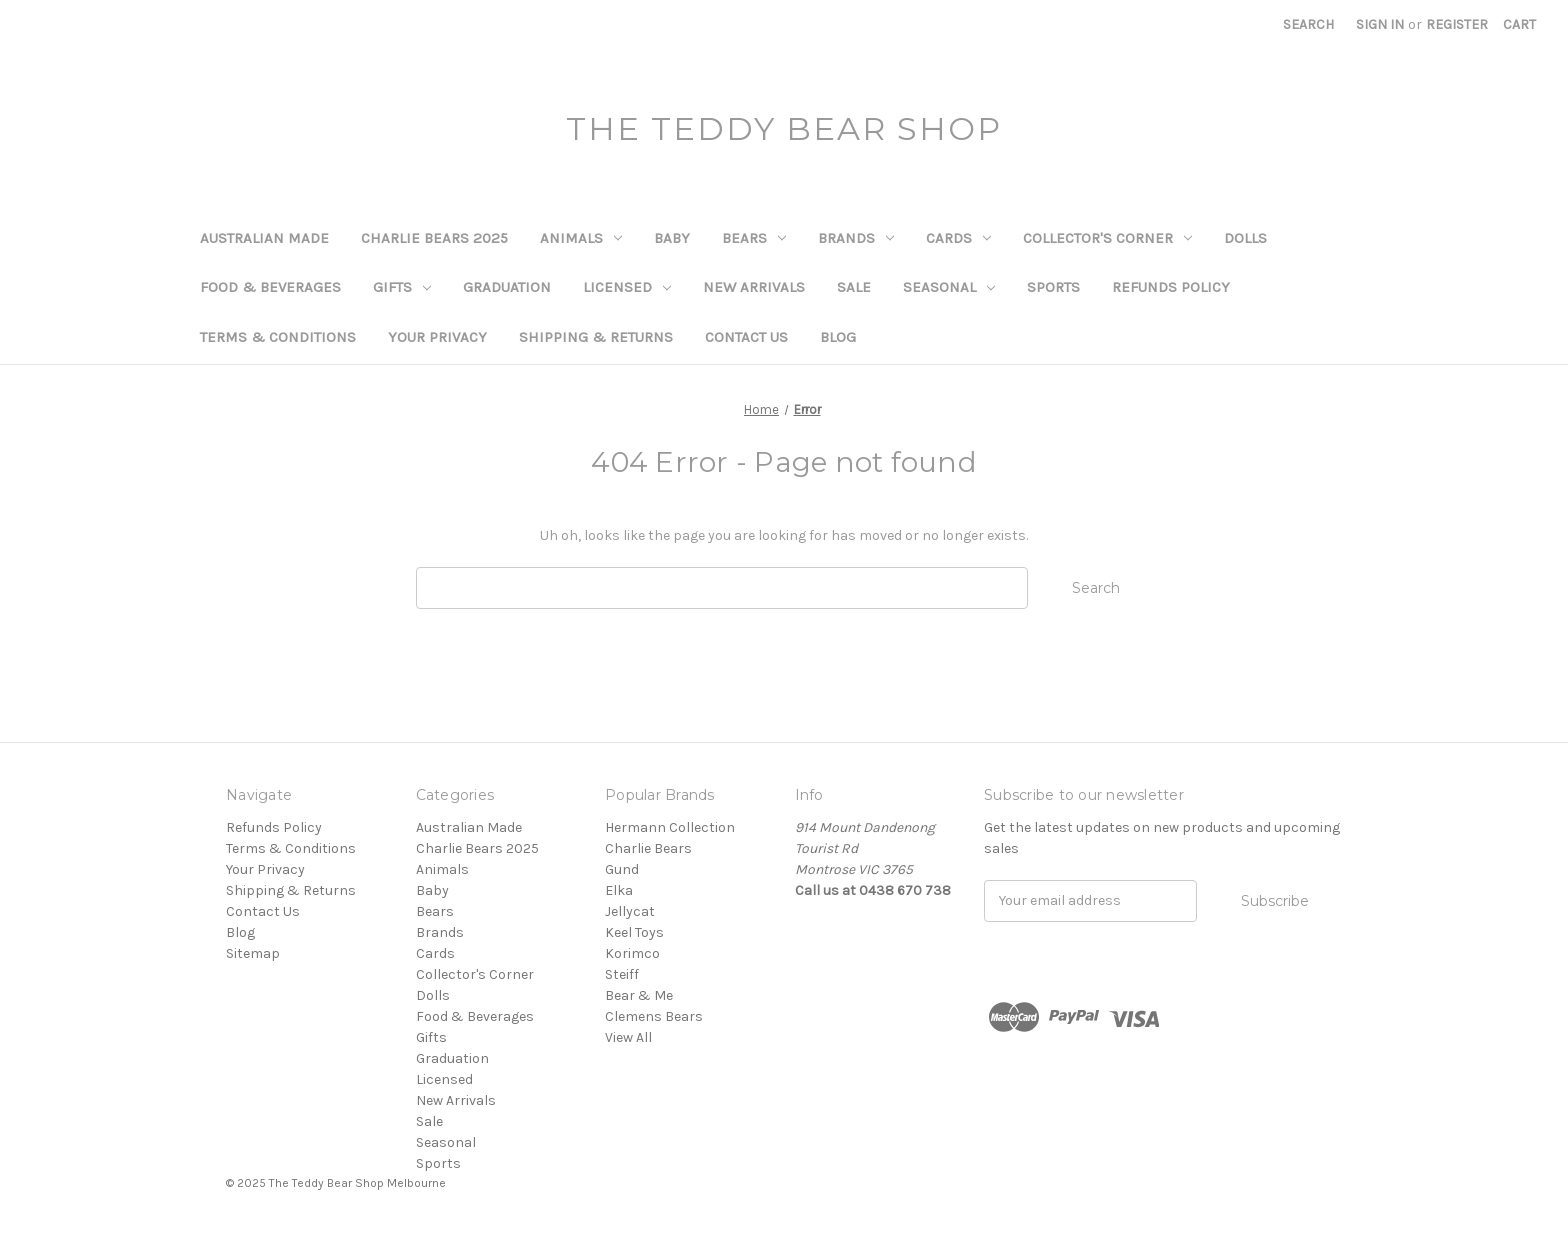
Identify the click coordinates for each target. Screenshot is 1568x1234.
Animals (581, 238)
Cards (958, 238)
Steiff (622, 974)
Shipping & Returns (596, 337)
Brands (856, 238)
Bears (754, 238)
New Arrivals (754, 287)
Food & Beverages (270, 287)
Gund (622, 869)
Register (1457, 24)
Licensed (627, 287)
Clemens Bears (654, 1016)
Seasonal (949, 287)
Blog (838, 337)
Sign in (1380, 24)
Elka (619, 890)
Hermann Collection (670, 827)
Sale (854, 287)
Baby (672, 238)
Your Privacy (437, 337)
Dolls (1245, 238)
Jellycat (630, 911)
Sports (1053, 287)
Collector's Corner (1107, 238)
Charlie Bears (648, 848)
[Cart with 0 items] (1519, 24)
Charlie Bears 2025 (434, 238)
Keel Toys (634, 932)
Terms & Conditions (278, 337)
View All (628, 1037)
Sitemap (253, 953)
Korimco (632, 953)
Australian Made (264, 238)
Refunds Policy (1171, 287)
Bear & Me (639, 995)
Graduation (507, 287)
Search (1308, 24)
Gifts (402, 287)
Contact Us (746, 337)
